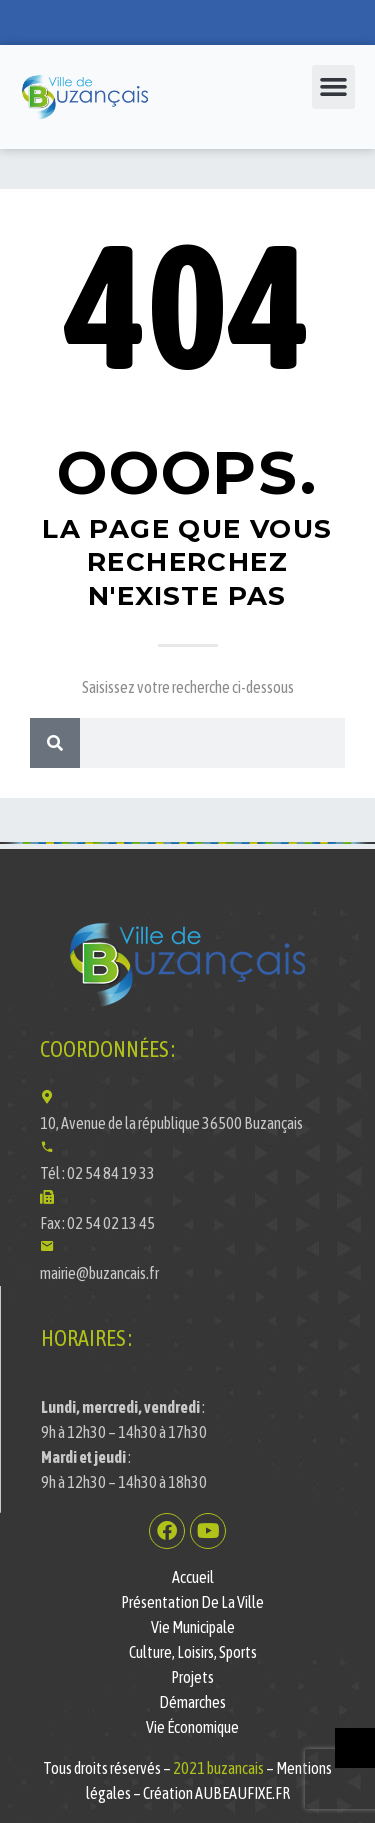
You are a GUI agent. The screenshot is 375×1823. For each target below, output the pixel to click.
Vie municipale (193, 1627)
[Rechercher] (55, 743)
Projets (192, 1677)
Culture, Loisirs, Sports (193, 1652)
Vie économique (192, 1727)
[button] (334, 87)
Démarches (192, 1702)
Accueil (193, 1577)
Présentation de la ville (192, 1602)
